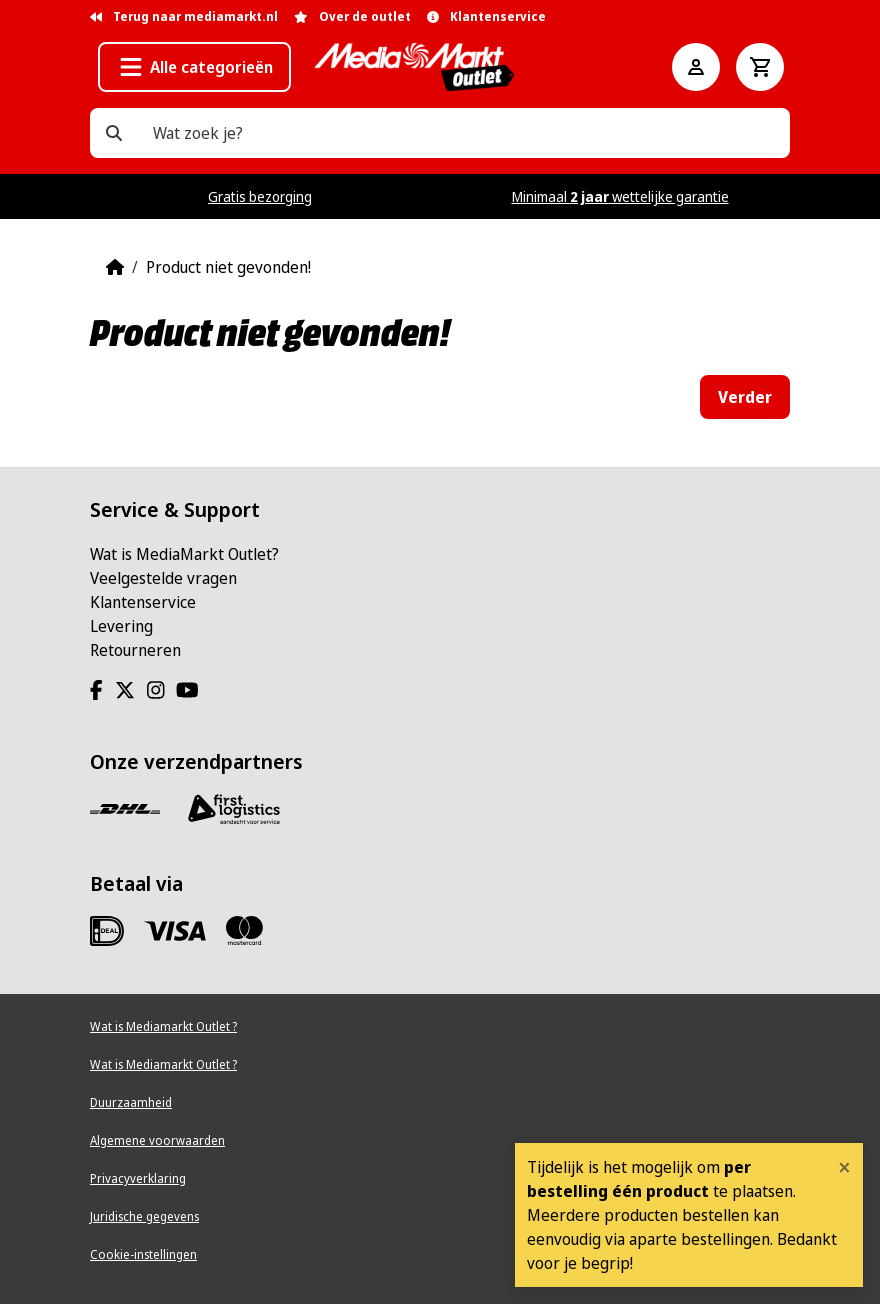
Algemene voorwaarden (157, 1140)
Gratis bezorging (260, 196)
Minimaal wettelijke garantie (620, 196)
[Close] (844, 1167)
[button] (194, 67)
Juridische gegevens (144, 1216)
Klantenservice (143, 602)
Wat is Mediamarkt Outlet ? (163, 1026)
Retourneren (135, 650)
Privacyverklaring (138, 1178)
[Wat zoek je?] (114, 133)
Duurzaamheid (131, 1102)
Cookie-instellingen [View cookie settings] (143, 1254)
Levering (121, 626)
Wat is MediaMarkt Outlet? (184, 554)
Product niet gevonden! (228, 267)
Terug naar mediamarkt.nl (184, 16)
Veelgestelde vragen (163, 578)
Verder (745, 397)
